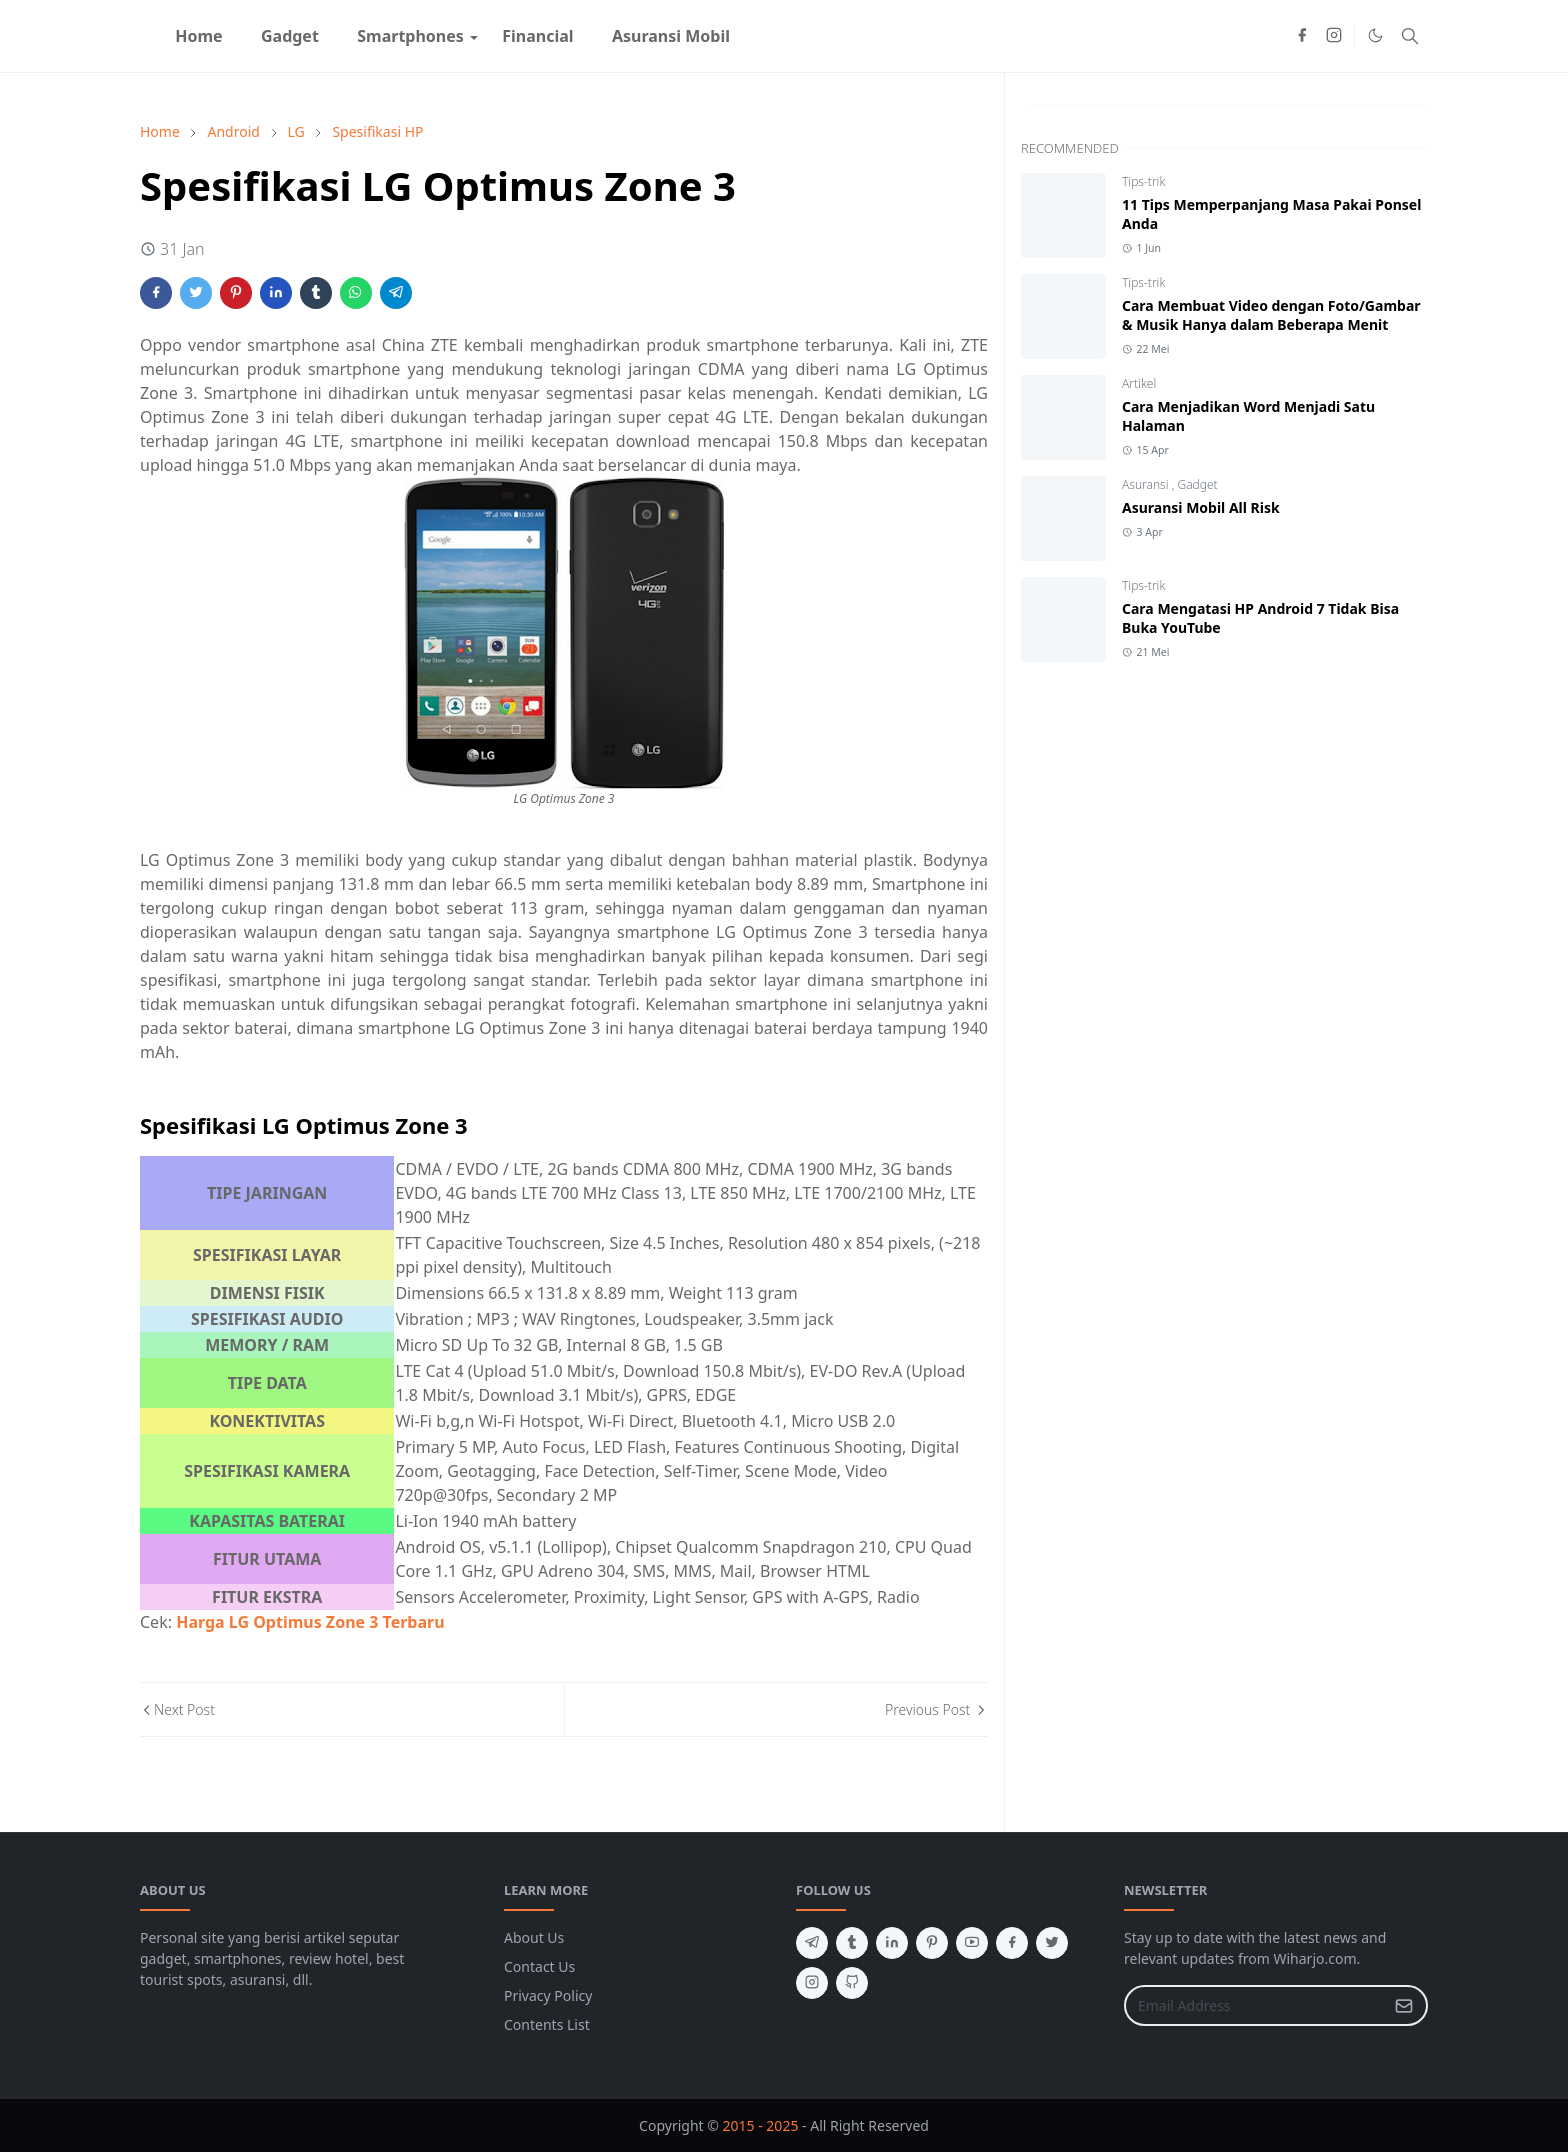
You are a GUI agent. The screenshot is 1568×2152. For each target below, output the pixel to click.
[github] (852, 1983)
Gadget (1197, 484)
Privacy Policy (548, 1995)
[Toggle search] (1410, 36)
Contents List (547, 2024)
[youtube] (972, 1943)
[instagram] (1334, 36)
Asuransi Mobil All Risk (1201, 507)
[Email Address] (1254, 2005)
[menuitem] (199, 36)
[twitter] (1052, 1943)
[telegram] (812, 1943)
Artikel (1139, 383)
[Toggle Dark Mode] (1375, 35)
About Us (534, 1937)
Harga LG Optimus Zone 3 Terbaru (310, 1622)
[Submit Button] (1404, 2005)
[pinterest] (932, 1943)
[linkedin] (892, 1943)
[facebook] (1302, 36)
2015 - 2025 (761, 2125)
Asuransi (1147, 484)
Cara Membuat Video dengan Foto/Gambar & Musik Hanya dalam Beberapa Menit (1271, 315)
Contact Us (539, 1966)
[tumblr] (852, 1943)
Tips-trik (1143, 181)
